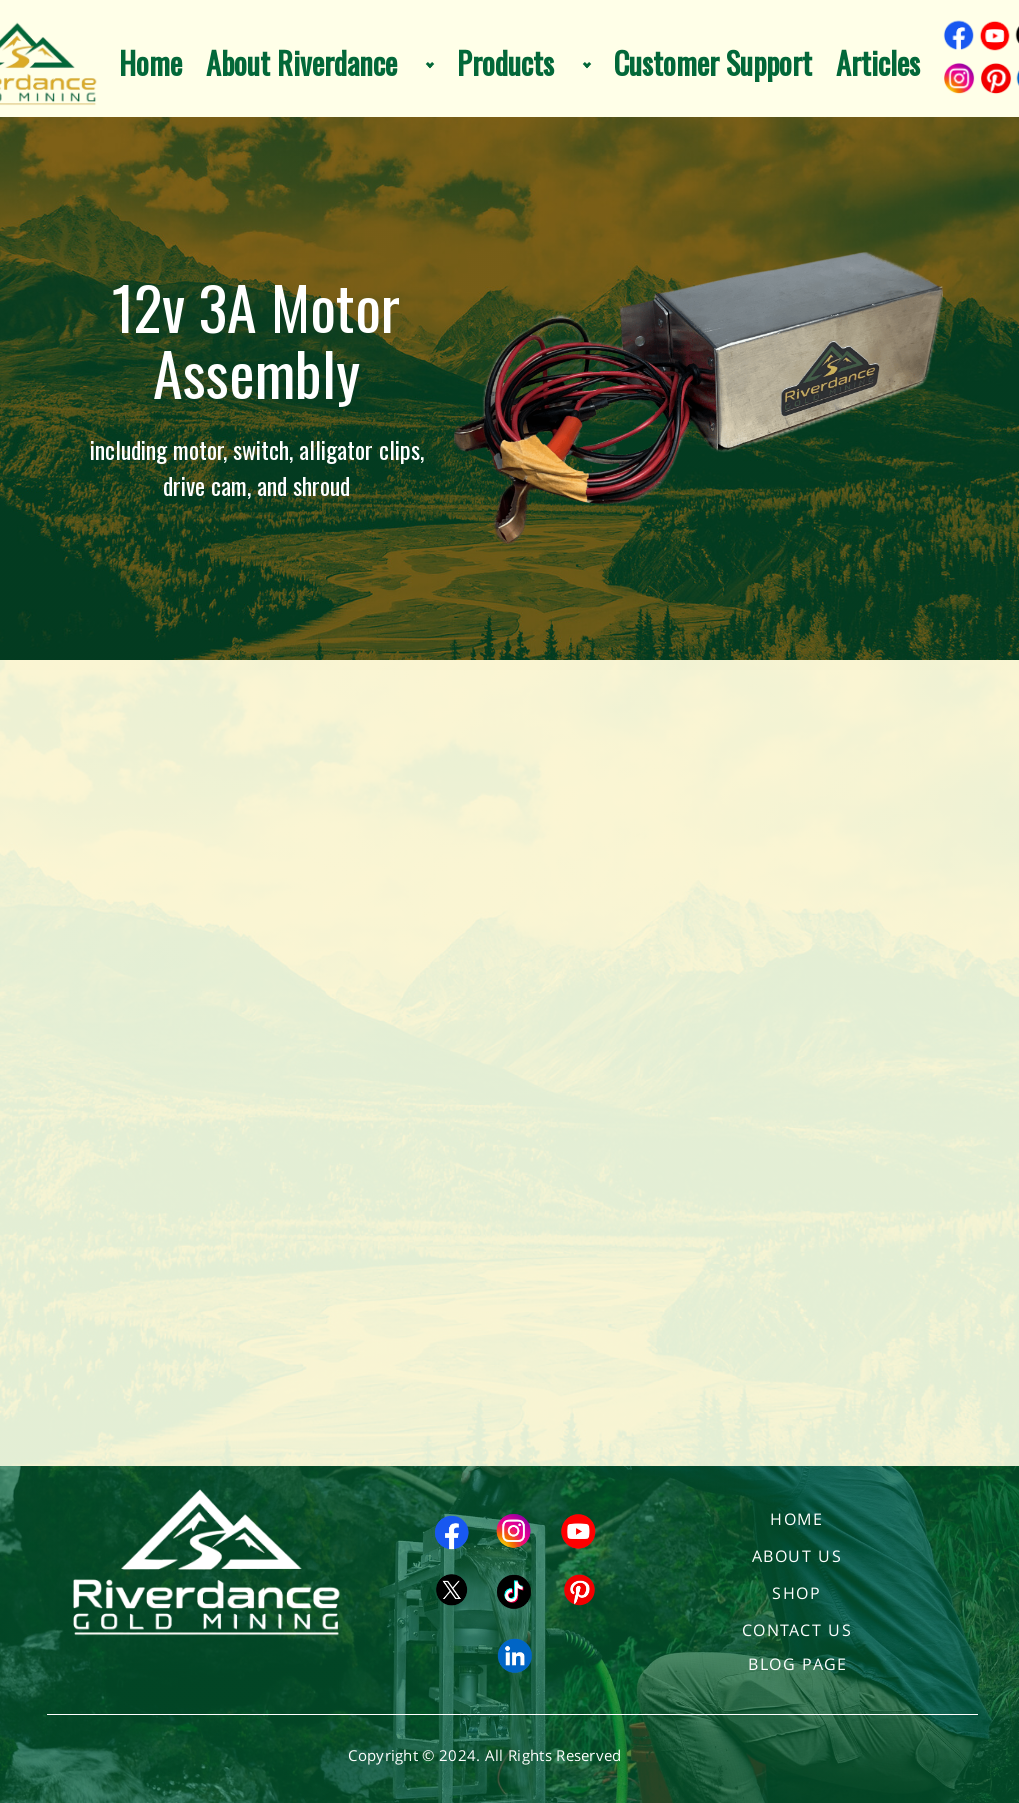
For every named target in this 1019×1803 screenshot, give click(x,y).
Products (505, 63)
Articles (878, 63)
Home (150, 63)
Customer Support (713, 63)
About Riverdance (301, 63)
